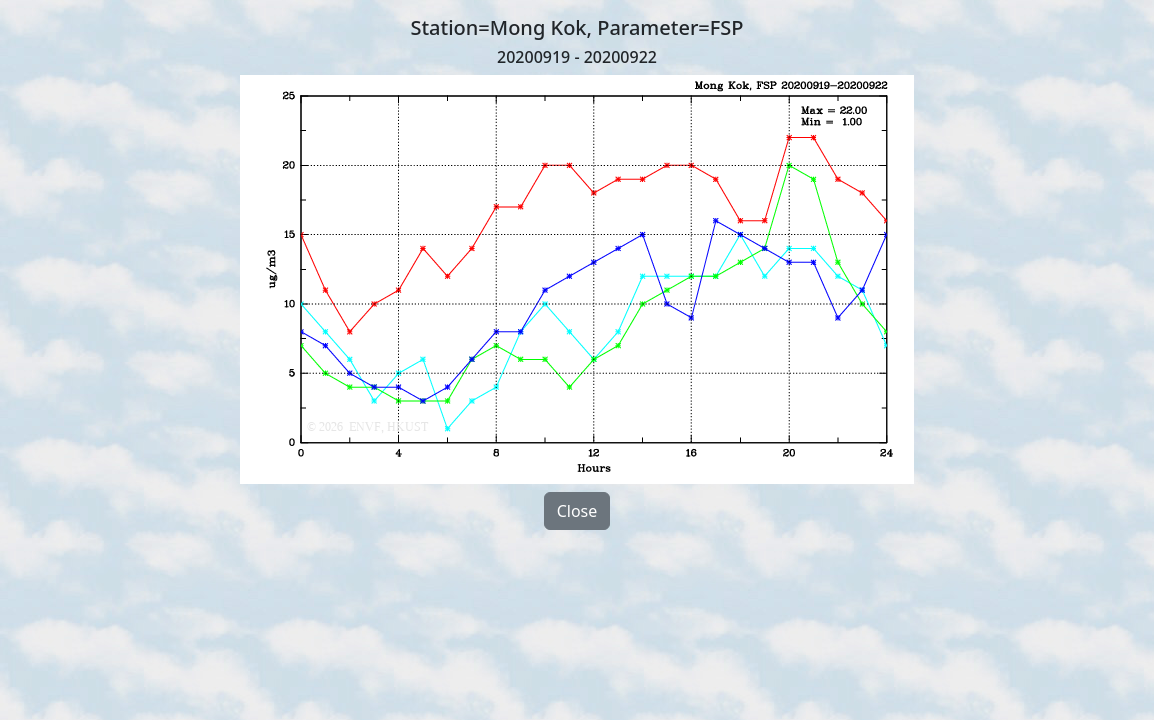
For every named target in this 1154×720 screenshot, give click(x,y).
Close (577, 511)
